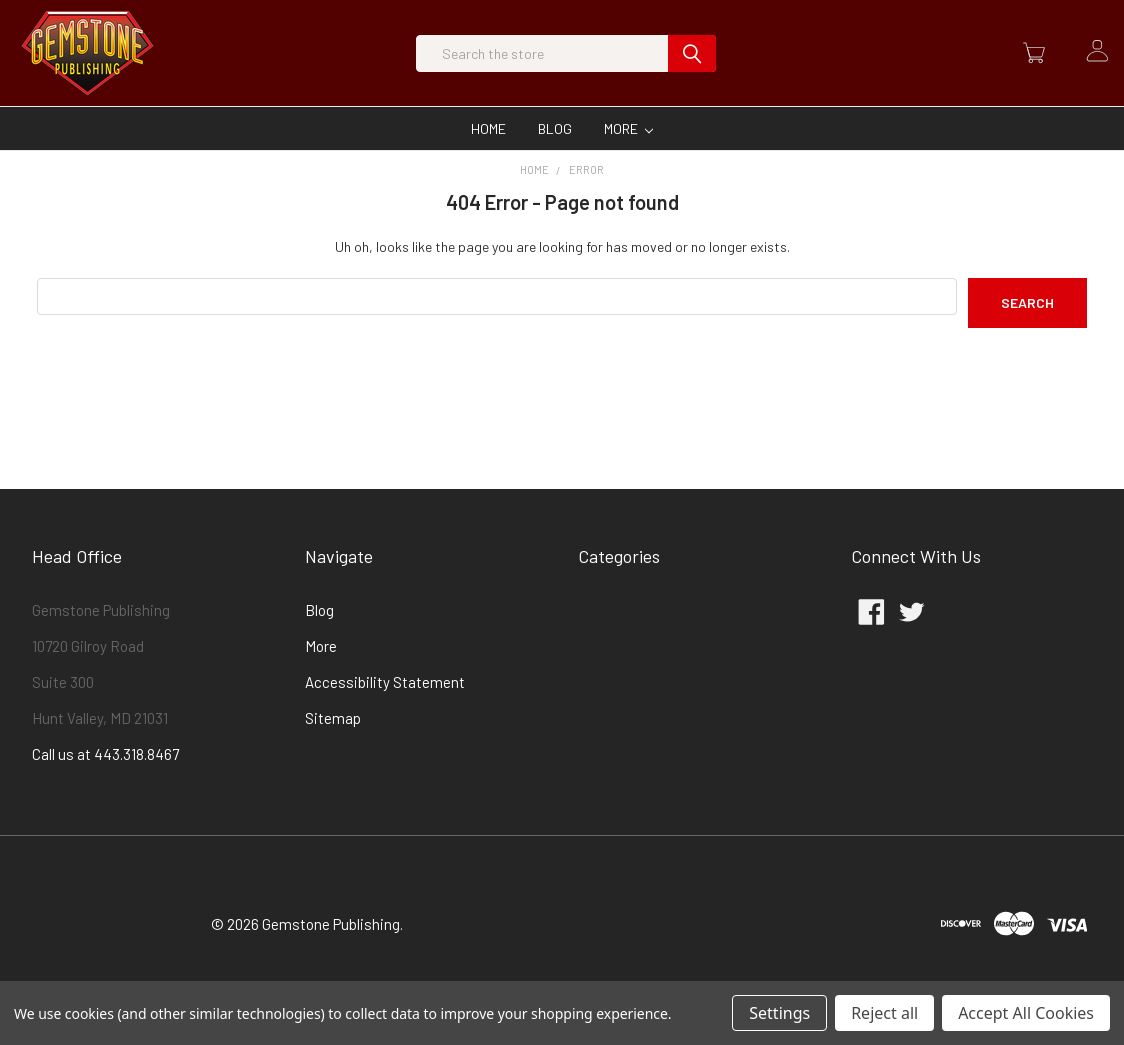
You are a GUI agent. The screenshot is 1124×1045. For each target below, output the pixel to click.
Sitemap (333, 752)
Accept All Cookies (1026, 1013)
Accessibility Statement (385, 716)
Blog (555, 162)
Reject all (884, 1013)
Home (488, 162)
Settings (779, 1013)
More (629, 162)
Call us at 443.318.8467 (105, 788)
